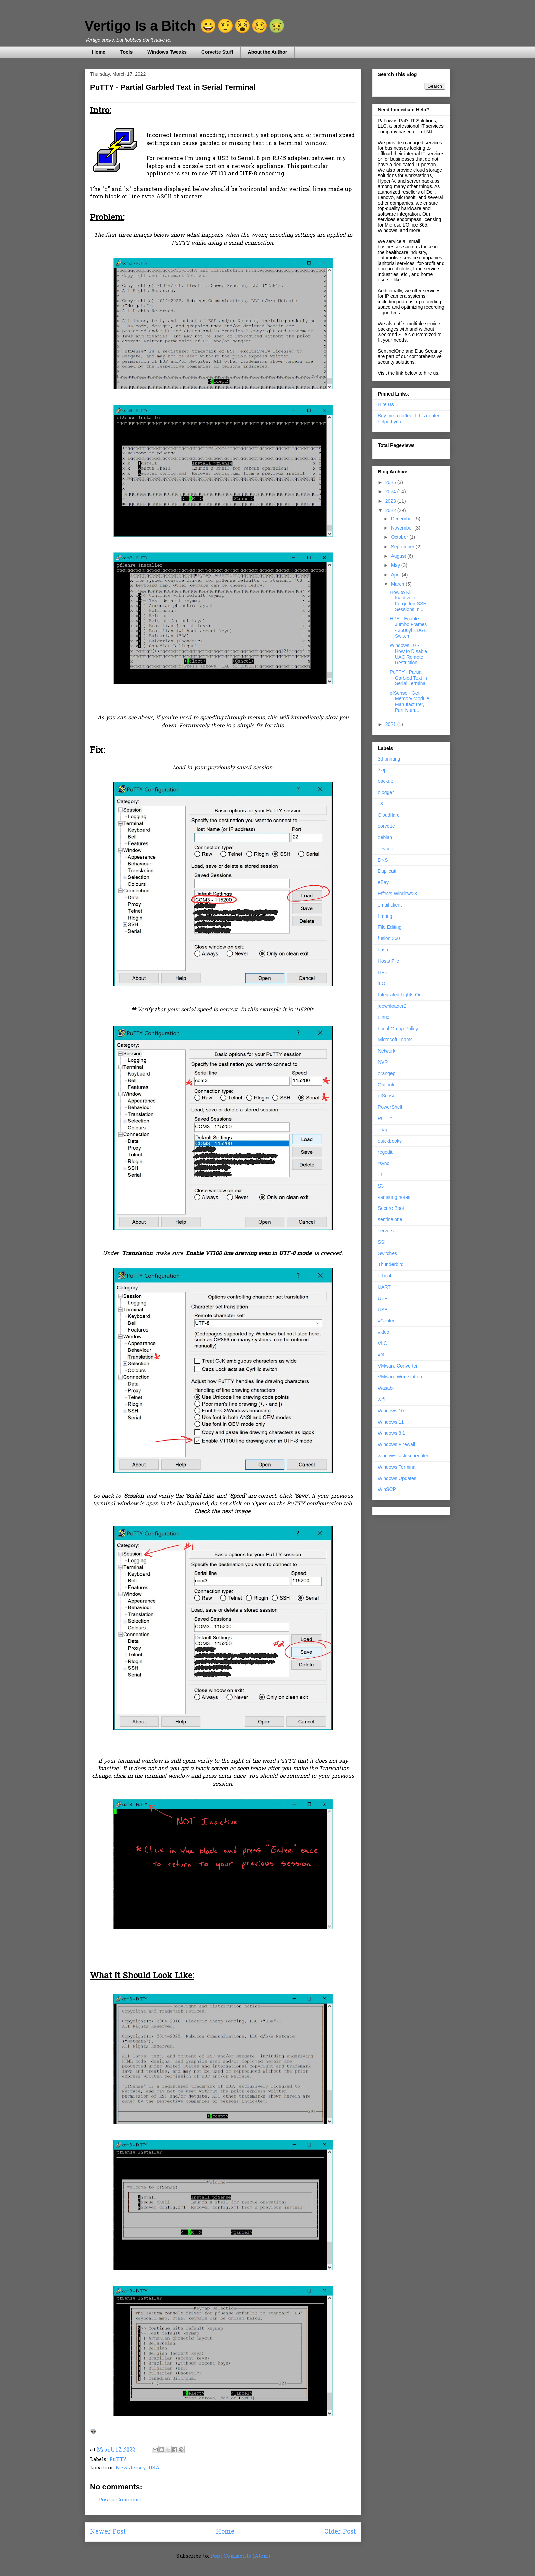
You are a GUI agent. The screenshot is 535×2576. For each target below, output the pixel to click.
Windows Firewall (396, 1444)
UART (384, 1287)
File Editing (389, 927)
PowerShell (390, 1107)
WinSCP (387, 1489)
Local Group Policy (398, 1028)
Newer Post (108, 2532)
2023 (391, 501)
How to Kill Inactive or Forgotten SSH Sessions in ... (408, 601)
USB (383, 1309)
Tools (126, 52)
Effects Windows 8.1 (399, 893)
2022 (391, 510)
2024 (391, 491)
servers (386, 1231)
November (402, 528)
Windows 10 (391, 1410)
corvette (386, 826)
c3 (380, 803)
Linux (383, 1017)
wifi (381, 1399)
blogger (386, 792)
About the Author (267, 52)
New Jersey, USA (137, 2468)
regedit (385, 1152)
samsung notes (394, 1197)
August (399, 556)
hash (383, 949)
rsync (383, 1163)
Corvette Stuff (217, 52)
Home (98, 52)
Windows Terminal (397, 1467)
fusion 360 (389, 938)
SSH (383, 1242)
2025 (391, 482)
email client (390, 905)
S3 (381, 1186)
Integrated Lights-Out (400, 994)
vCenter (386, 1320)
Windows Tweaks (167, 52)
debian (385, 837)
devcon (385, 848)
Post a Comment (120, 2500)
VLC (382, 1343)
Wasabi (386, 1388)
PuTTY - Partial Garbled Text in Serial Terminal (408, 677)
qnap (383, 1129)
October (400, 537)
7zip (382, 770)
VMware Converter (398, 1366)
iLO (381, 983)
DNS (383, 860)
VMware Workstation (400, 1377)
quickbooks (390, 1141)
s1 (380, 1174)
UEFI (383, 1298)
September (403, 546)
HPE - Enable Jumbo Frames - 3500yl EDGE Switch (408, 627)
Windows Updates (397, 1478)
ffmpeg (385, 916)
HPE (383, 972)
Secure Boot (391, 1208)
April (396, 575)
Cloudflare (389, 815)
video (383, 1332)
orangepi (387, 1073)
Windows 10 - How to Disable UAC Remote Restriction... (408, 654)
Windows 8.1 (391, 1433)
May (396, 565)
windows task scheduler (403, 1455)
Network (386, 1051)
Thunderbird (391, 1264)
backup (385, 781)
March (398, 584)
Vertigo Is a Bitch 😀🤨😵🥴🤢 (185, 25)
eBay (383, 882)
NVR (383, 1062)
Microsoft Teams (395, 1039)
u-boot (384, 1275)
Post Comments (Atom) (240, 2556)
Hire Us (386, 404)
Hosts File (388, 961)
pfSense (386, 1095)
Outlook (386, 1084)
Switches (387, 1253)
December (402, 518)
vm (381, 1354)
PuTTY (117, 2460)
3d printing (389, 759)
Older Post (340, 2532)
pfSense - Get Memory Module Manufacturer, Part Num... (409, 701)
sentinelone (390, 1219)
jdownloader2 (392, 1006)
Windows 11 (391, 1422)
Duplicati (387, 871)
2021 (391, 724)
